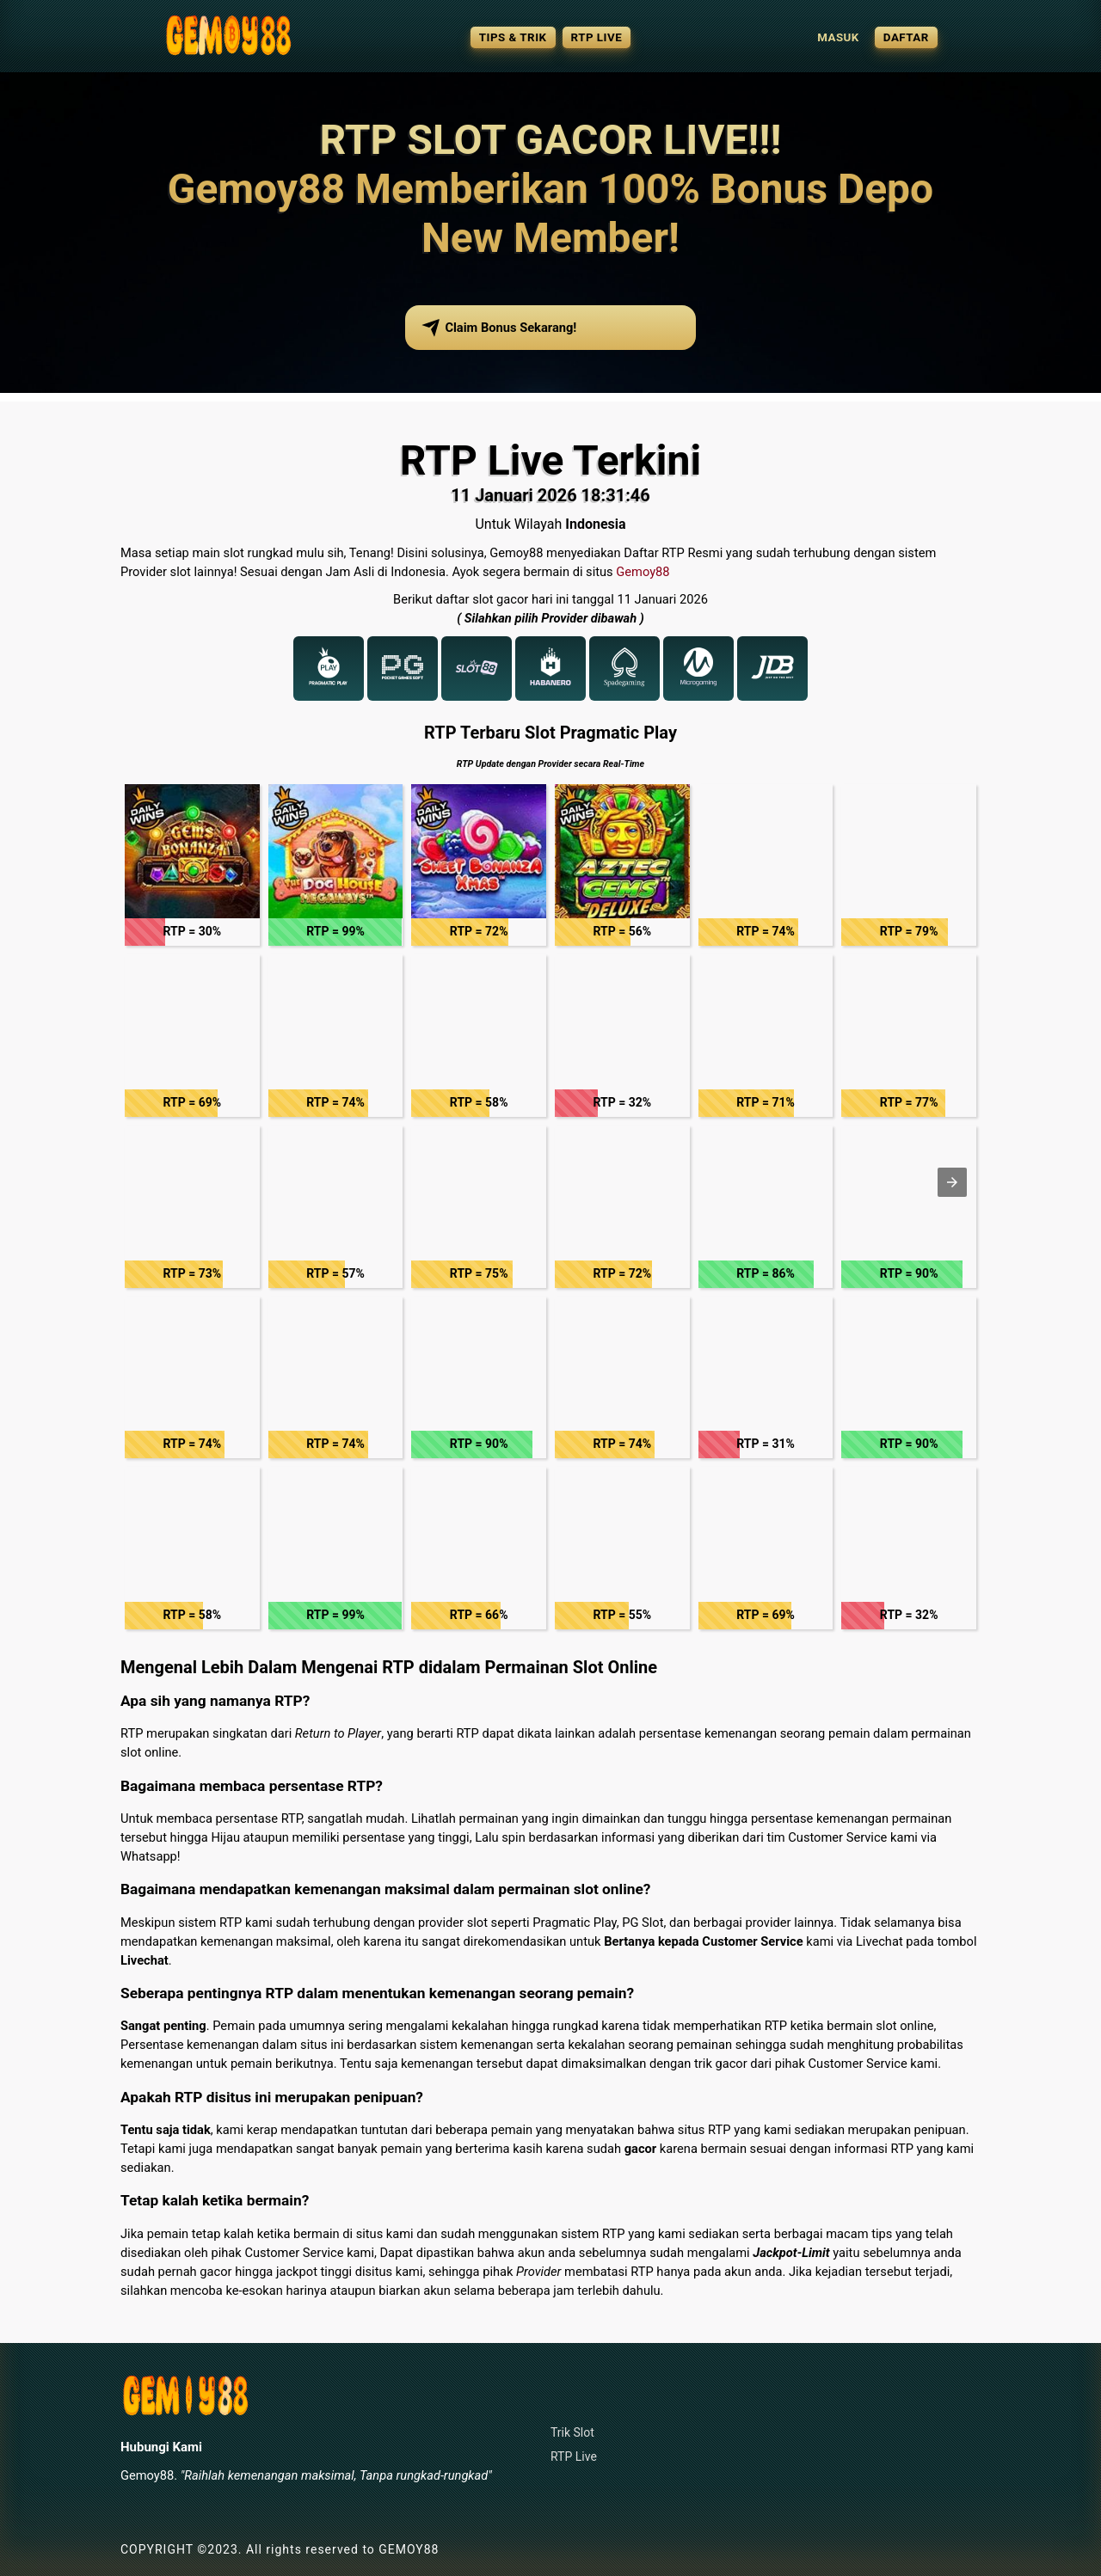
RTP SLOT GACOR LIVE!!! (551, 139)
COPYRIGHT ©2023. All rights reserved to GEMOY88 (279, 2549)
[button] (192, 865)
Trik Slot (572, 2432)
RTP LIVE (597, 37)
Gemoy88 (642, 572)
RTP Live (573, 2456)
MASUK (838, 37)
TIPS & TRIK (513, 37)
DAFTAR (906, 37)
